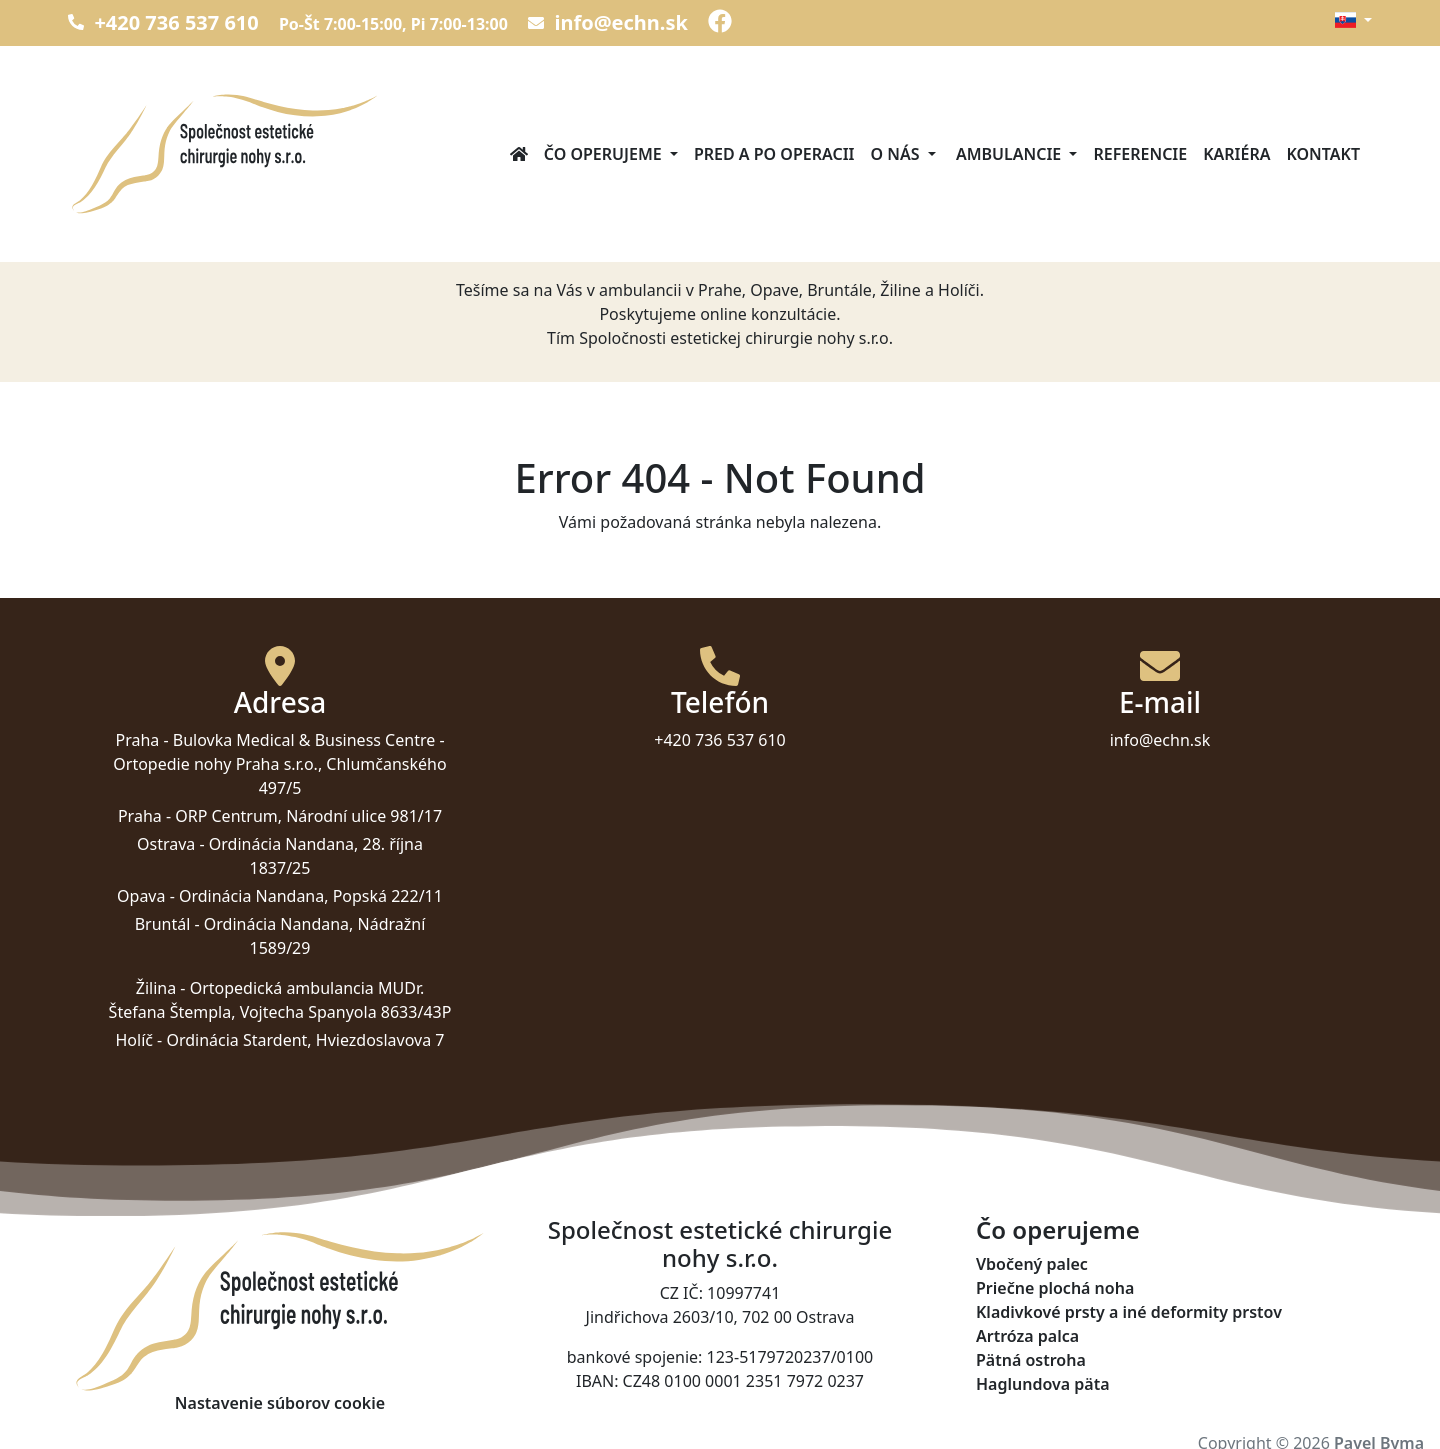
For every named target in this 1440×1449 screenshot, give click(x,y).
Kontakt (1323, 154)
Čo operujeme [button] (605, 154)
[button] (1353, 20)
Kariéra (1236, 154)
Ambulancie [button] (1009, 154)
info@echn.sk (608, 22)
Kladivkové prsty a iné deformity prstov (1129, 1312)
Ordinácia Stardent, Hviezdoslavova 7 (305, 1040)
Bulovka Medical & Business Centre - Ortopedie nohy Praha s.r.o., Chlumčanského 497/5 (279, 764)
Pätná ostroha (1031, 1360)
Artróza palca (1027, 1336)
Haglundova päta (1043, 1384)
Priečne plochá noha (1055, 1288)
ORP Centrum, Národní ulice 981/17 (308, 816)
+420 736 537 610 (163, 22)
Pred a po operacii (774, 154)
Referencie (1140, 154)
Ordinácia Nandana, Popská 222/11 (311, 896)
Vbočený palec (1032, 1264)
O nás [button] (897, 154)
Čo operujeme (1058, 1230)
